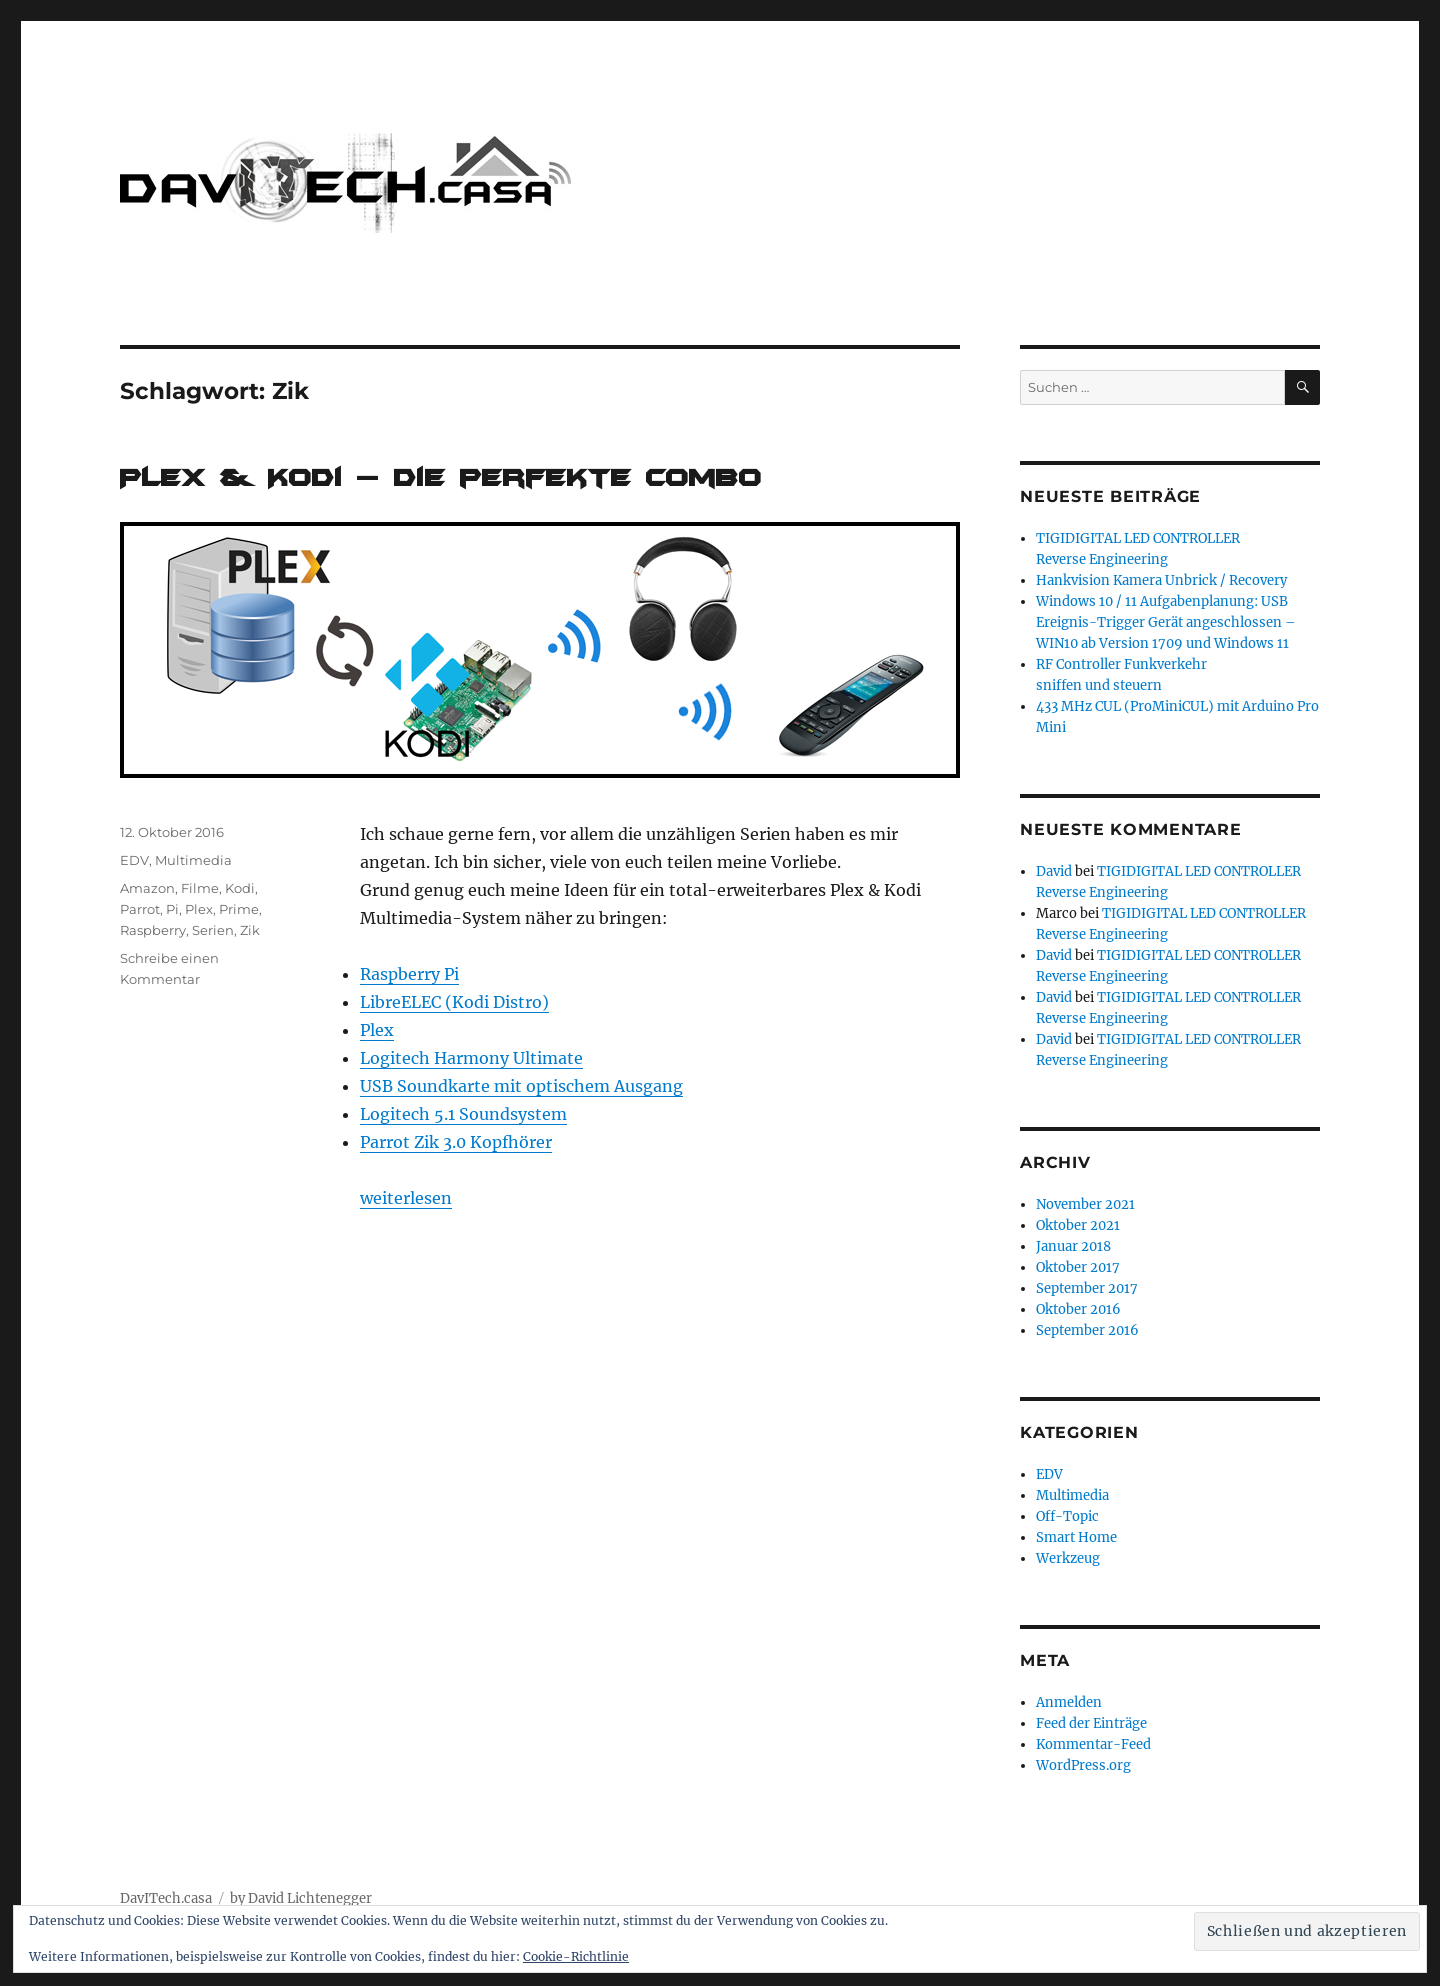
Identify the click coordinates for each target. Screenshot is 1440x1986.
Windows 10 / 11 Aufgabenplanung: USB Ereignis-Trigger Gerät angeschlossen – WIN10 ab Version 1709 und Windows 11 (1166, 622)
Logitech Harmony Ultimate (471, 1058)
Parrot (140, 909)
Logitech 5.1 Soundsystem (463, 1114)
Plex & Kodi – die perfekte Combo (441, 477)
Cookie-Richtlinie (576, 1956)
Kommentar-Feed (1093, 1744)
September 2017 (1087, 1288)
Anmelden (1069, 1702)
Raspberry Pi (409, 974)
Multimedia (193, 860)
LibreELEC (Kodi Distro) (454, 1002)
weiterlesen (406, 1198)
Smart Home (1076, 1537)
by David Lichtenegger (301, 1898)
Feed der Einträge (1091, 1723)
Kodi (240, 888)
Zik (250, 930)
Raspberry (153, 930)
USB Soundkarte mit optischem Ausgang (521, 1086)
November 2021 (1085, 1204)
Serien (213, 930)
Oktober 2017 (1078, 1267)
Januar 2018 (1073, 1246)
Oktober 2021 (1078, 1225)
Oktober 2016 (1078, 1309)
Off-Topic (1067, 1516)
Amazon (147, 888)
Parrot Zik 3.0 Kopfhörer (456, 1142)
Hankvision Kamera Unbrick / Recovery (1161, 580)
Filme (200, 888)
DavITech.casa (166, 1898)
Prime (239, 909)
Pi (172, 909)
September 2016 (1087, 1330)
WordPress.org (1083, 1765)
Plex (377, 1030)
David (1054, 871)
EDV (134, 860)
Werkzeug (1068, 1558)
